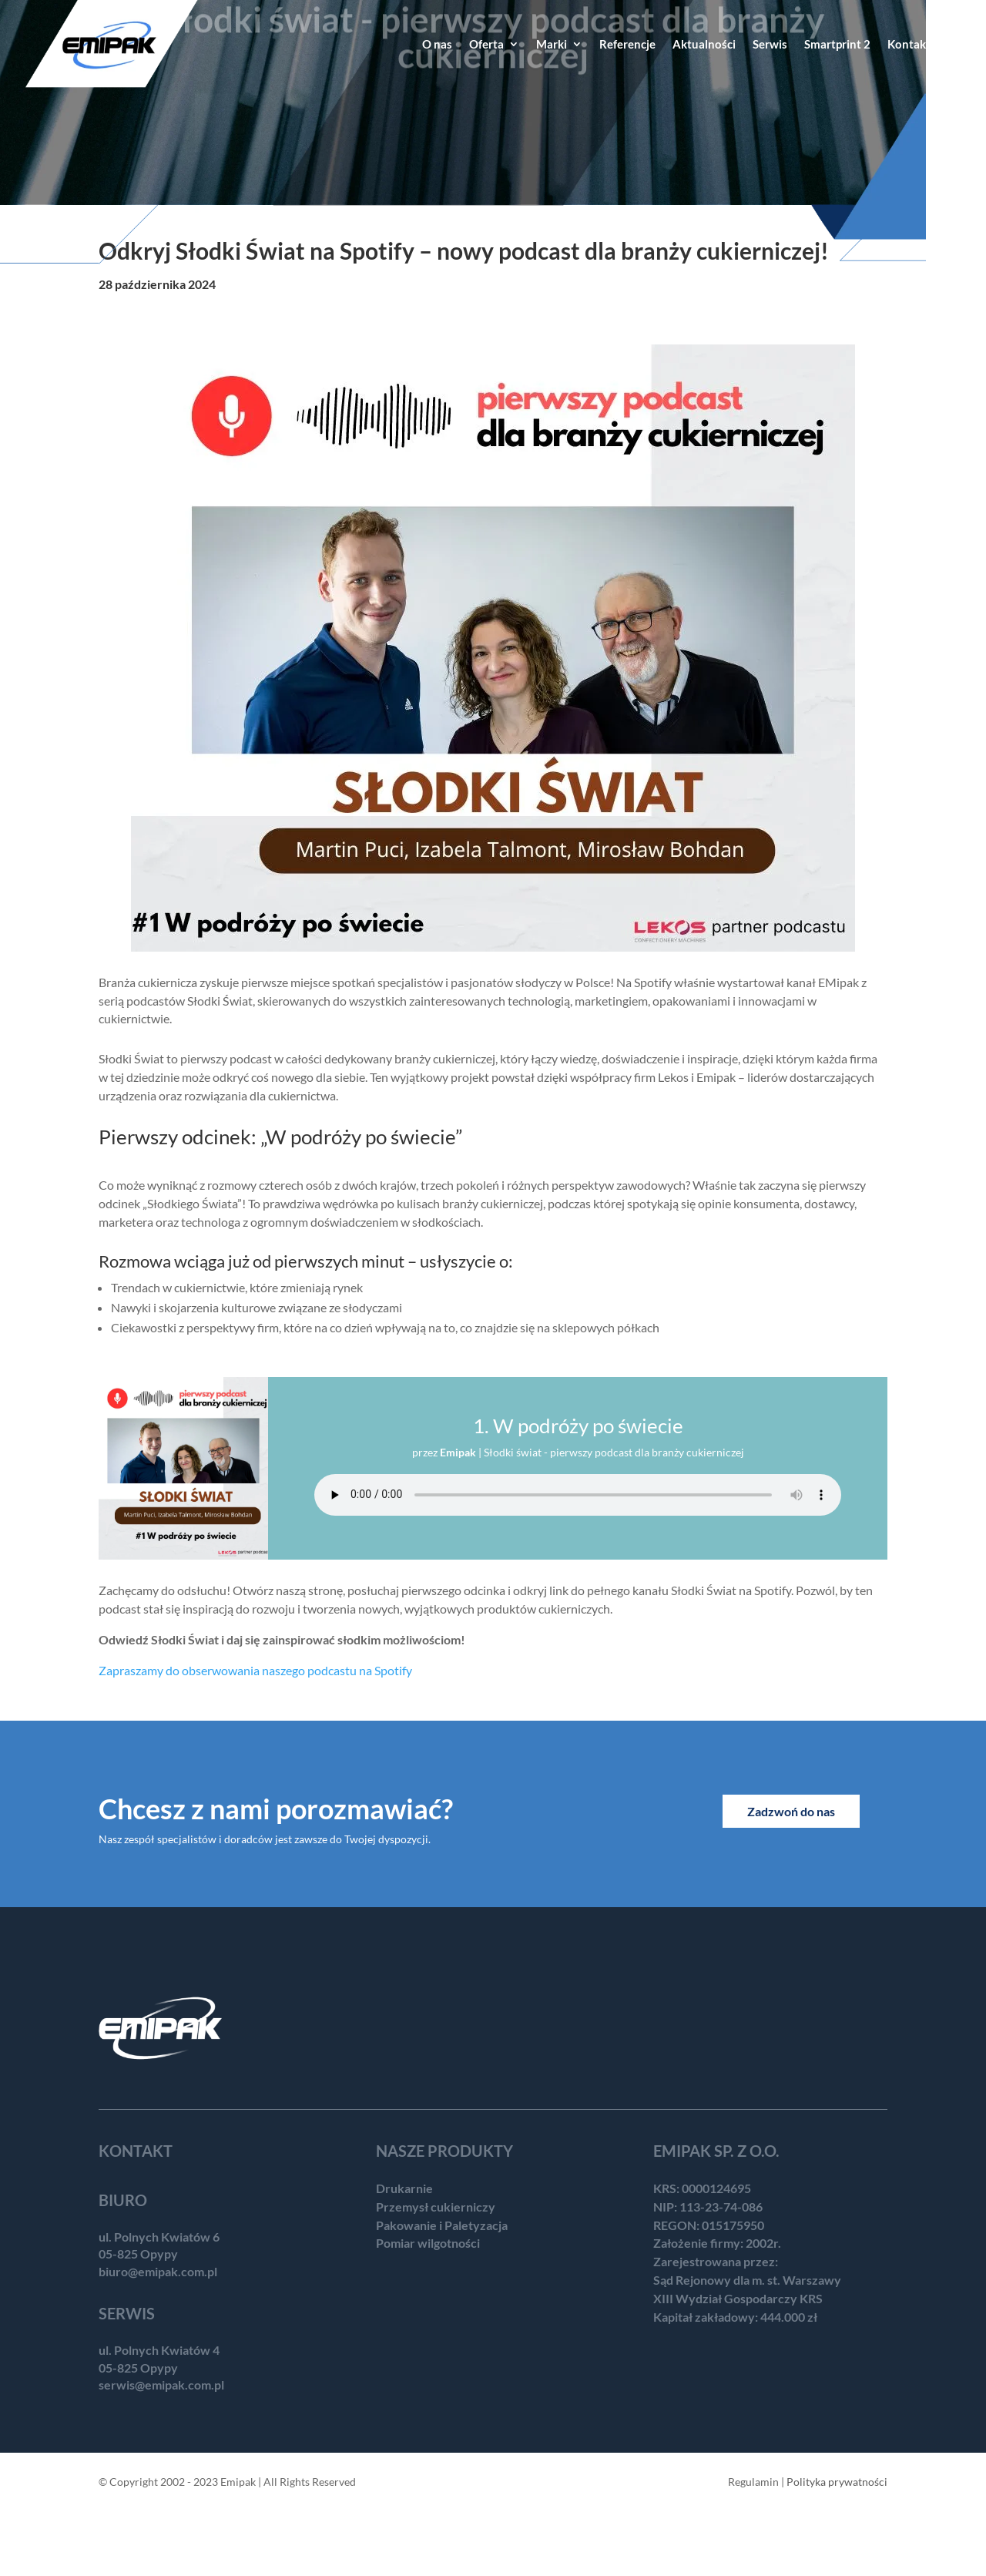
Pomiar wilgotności (428, 2242)
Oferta (486, 45)
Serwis (770, 45)
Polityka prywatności (836, 2481)
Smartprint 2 (837, 45)
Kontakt (909, 45)
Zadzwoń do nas (791, 1811)
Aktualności (704, 45)
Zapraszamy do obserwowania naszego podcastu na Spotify (255, 1670)
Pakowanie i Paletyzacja (442, 2225)
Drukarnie (404, 2188)
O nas (437, 45)
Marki (551, 45)
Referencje (627, 45)
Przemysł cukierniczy (435, 2206)
